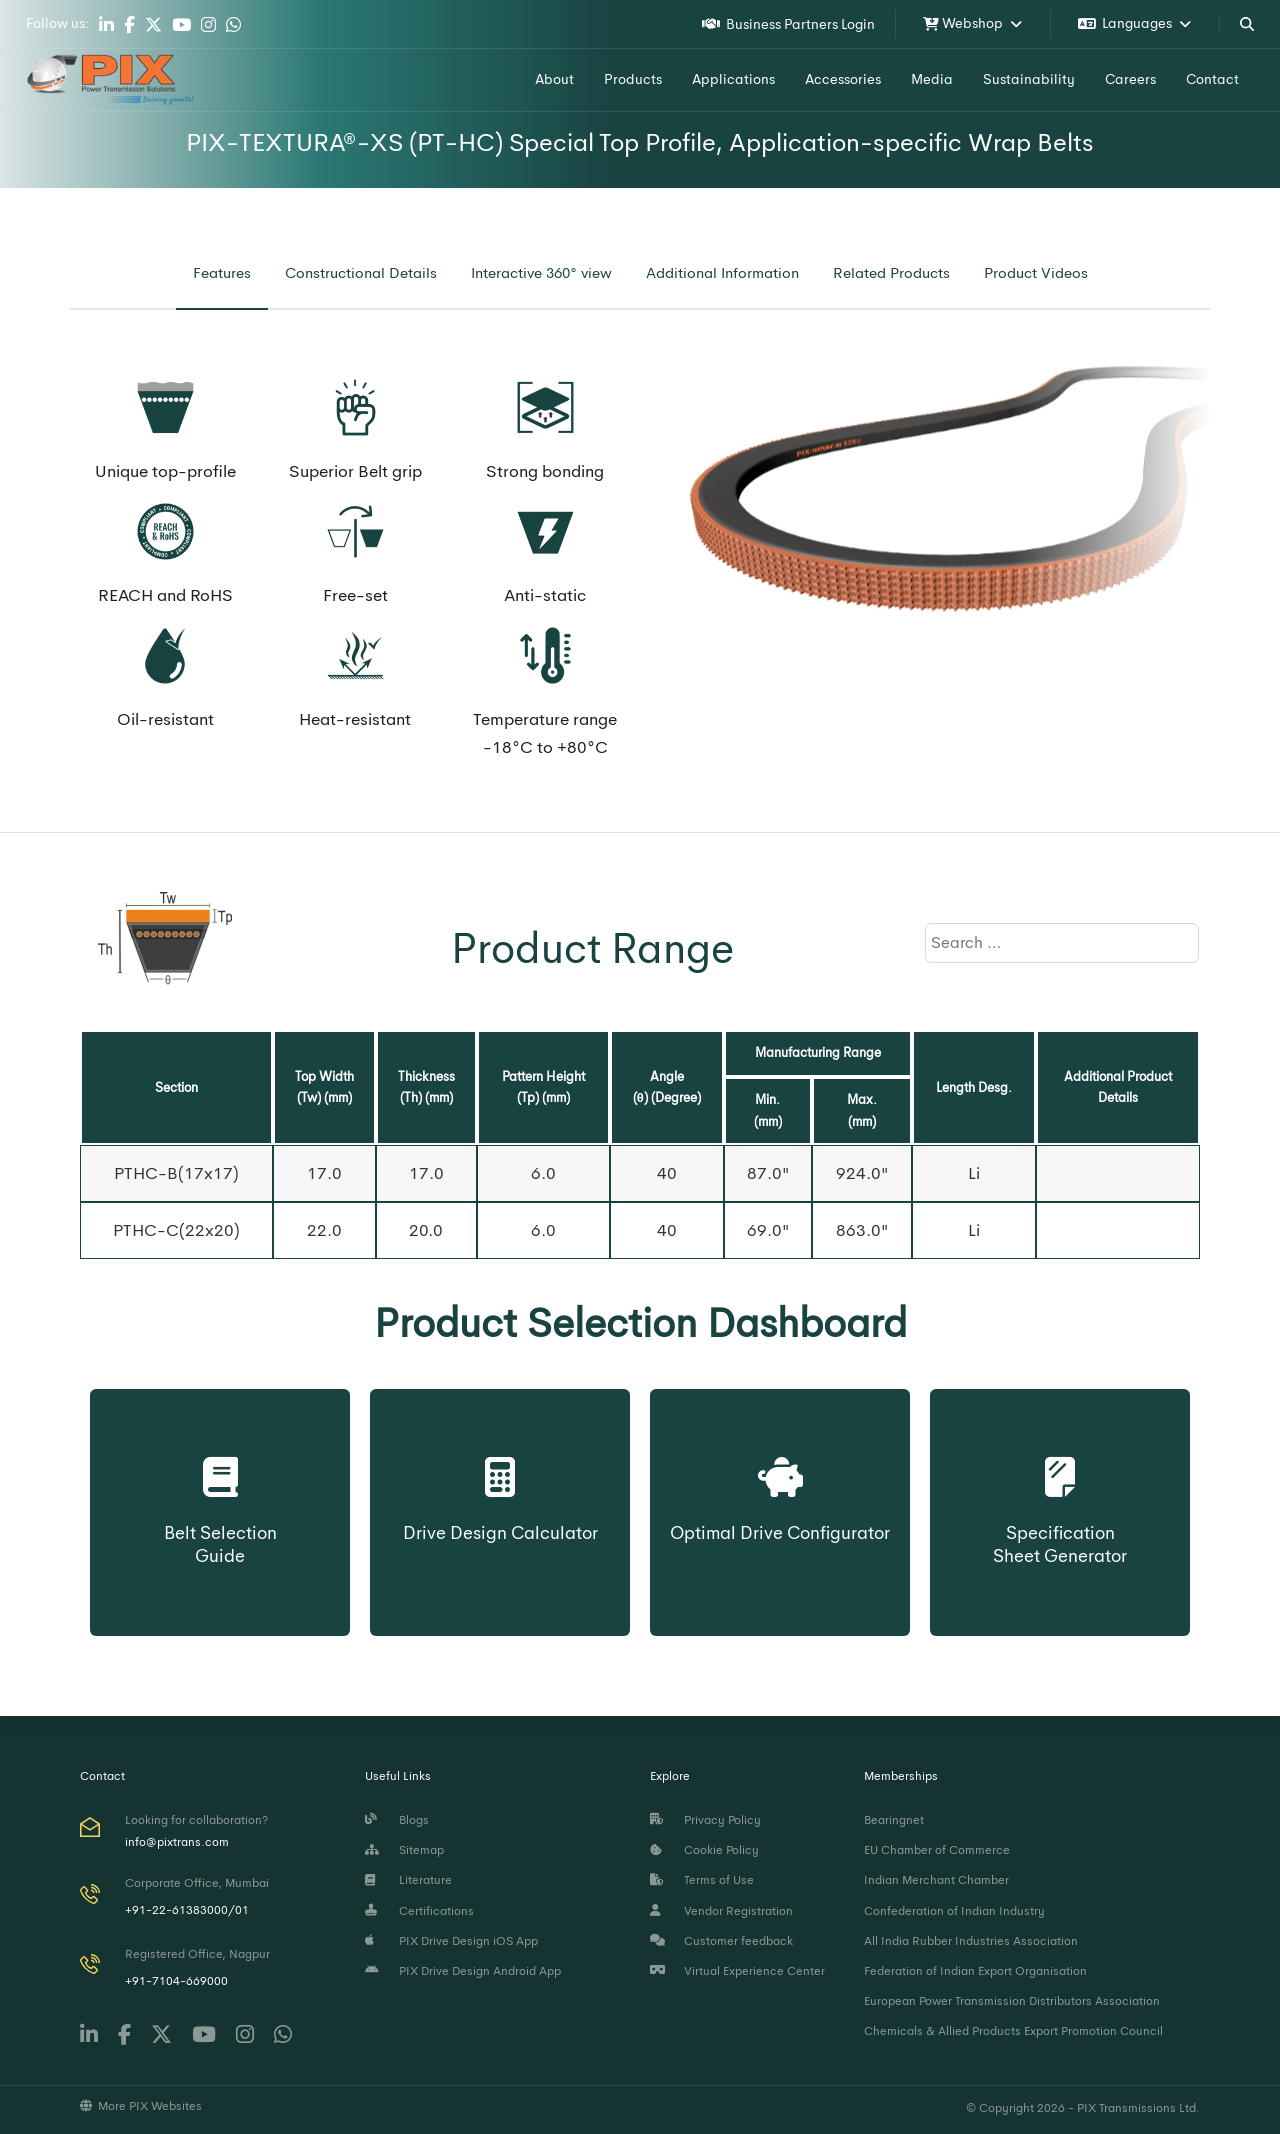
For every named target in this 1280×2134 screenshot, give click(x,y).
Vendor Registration (721, 1911)
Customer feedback (721, 1941)
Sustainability (1029, 79)
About (554, 79)
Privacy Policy (705, 1820)
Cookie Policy (704, 1850)
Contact (1212, 79)
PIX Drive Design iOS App (451, 1941)
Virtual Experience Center (737, 1971)
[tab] (222, 273)
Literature (408, 1880)
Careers (1130, 79)
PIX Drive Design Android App (463, 1971)
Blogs (397, 1820)
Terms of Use (702, 1880)
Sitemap (404, 1850)
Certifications (419, 1911)
